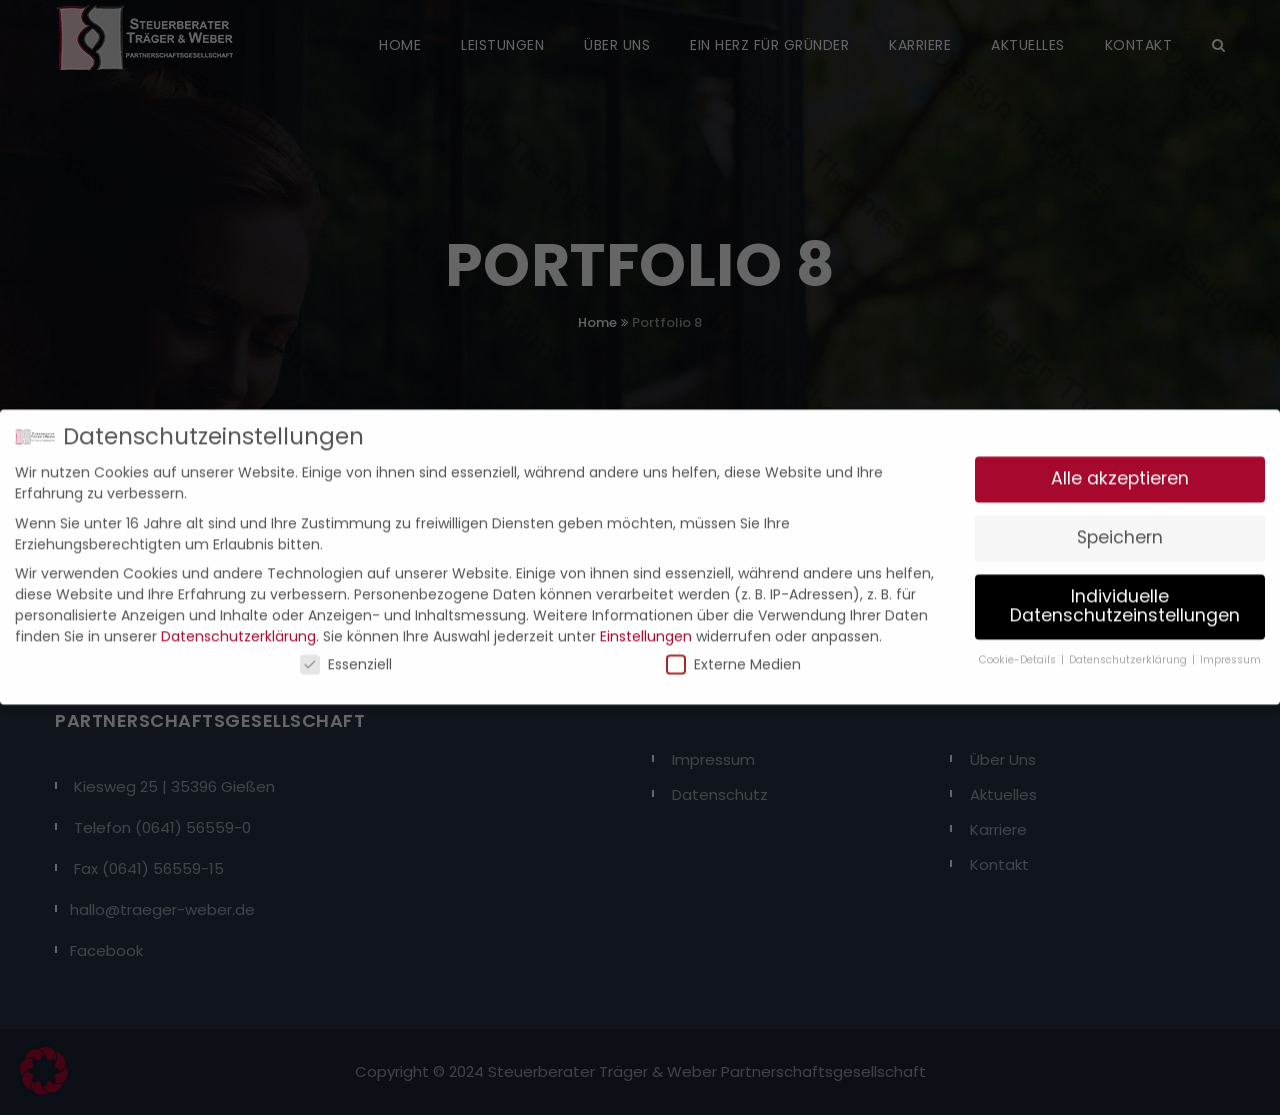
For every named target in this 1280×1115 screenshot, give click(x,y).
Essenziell (346, 655)
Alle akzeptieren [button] (1120, 469)
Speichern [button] (1120, 528)
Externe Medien (733, 655)
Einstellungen (646, 627)
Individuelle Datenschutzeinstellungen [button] (1125, 597)
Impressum (1230, 650)
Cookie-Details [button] (1019, 650)
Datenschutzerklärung (238, 627)
